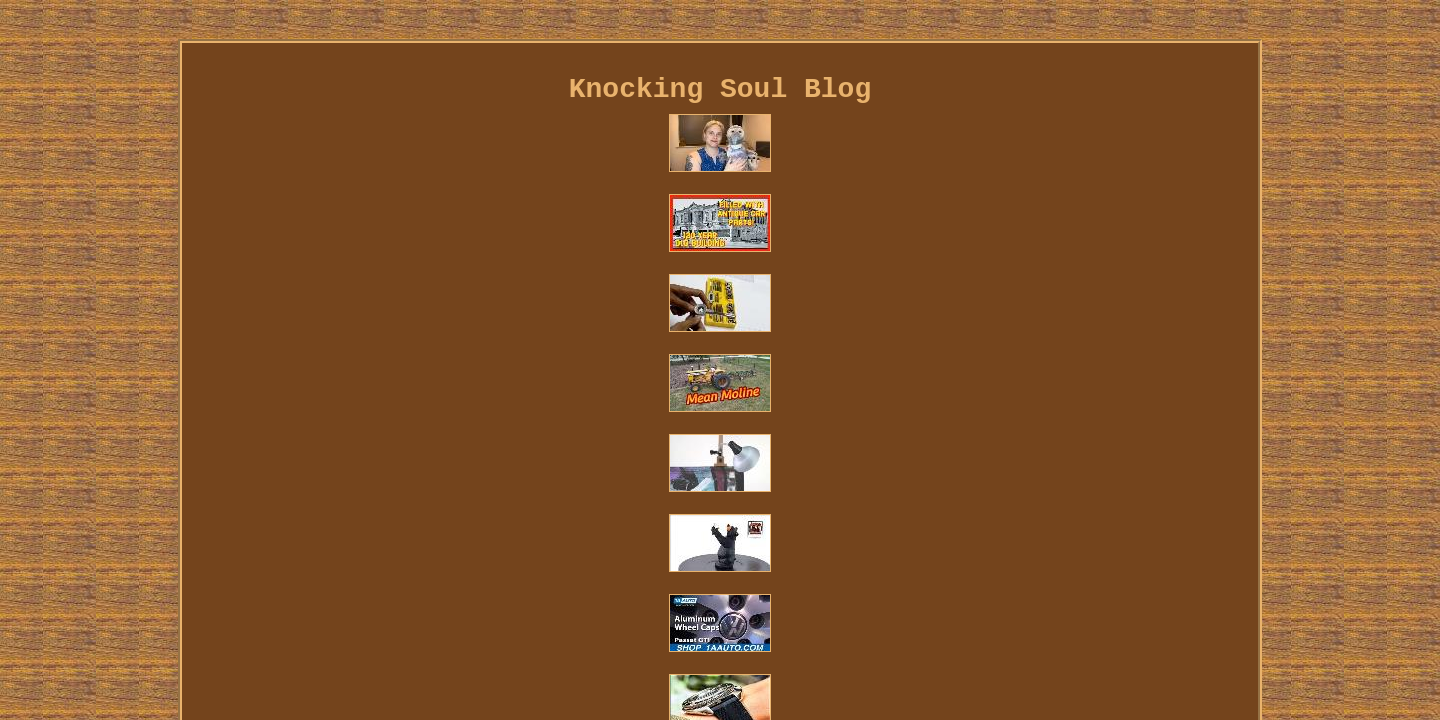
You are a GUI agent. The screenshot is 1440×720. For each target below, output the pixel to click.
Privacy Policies (471, 467)
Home (209, 467)
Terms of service (617, 467)
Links (267, 467)
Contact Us (348, 467)
